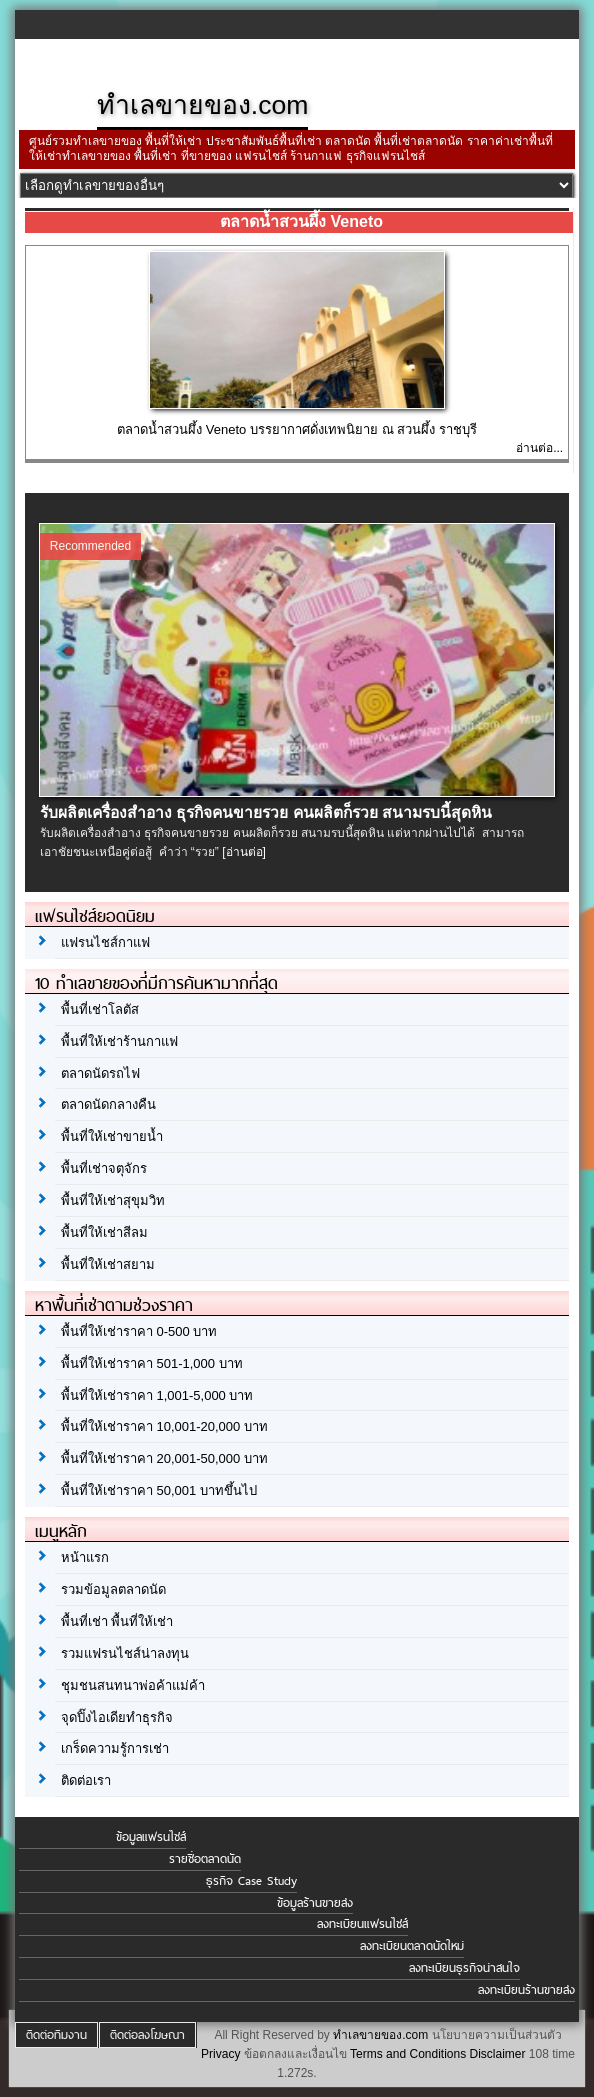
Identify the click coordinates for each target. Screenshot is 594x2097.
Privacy (220, 2054)
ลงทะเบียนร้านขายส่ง (526, 1990)
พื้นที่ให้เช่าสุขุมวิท (113, 1200)
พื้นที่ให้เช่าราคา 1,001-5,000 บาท (157, 1395)
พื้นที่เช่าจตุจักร (104, 1168)
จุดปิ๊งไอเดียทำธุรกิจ (117, 1717)
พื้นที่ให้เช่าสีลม (104, 1232)
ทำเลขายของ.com (380, 2035)
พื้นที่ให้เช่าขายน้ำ (112, 1136)
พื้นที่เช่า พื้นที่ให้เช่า (117, 1621)
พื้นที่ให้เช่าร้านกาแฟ (119, 1041)
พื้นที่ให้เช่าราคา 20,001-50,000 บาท (164, 1458)
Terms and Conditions (408, 2054)
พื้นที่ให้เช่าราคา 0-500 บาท (139, 1331)
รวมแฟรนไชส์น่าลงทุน (125, 1653)
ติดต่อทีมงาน (56, 2035)
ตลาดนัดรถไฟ (100, 1073)
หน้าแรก (85, 1557)
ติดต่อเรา (86, 1780)
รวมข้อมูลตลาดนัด (113, 1589)
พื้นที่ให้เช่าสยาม (108, 1264)
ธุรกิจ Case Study (251, 1881)
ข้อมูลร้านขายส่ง (315, 1903)
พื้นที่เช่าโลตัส (100, 1009)
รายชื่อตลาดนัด (205, 1859)
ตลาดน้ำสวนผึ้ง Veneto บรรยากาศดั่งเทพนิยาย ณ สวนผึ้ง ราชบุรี (297, 429)
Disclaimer (498, 2054)
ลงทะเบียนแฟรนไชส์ (362, 1924)
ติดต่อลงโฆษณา (147, 2035)
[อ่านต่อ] (244, 852)
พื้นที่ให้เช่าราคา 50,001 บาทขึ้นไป (159, 1490)
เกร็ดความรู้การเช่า (115, 1748)
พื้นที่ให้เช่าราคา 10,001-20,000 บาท (164, 1426)
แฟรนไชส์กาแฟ (105, 942)
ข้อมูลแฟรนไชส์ (151, 1837)
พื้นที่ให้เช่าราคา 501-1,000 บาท (152, 1363)
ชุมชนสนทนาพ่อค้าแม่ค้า (133, 1685)
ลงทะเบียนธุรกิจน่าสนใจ (464, 1968)
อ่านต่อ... (539, 448)
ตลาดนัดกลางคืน (108, 1104)
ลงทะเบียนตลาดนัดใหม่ (412, 1946)
